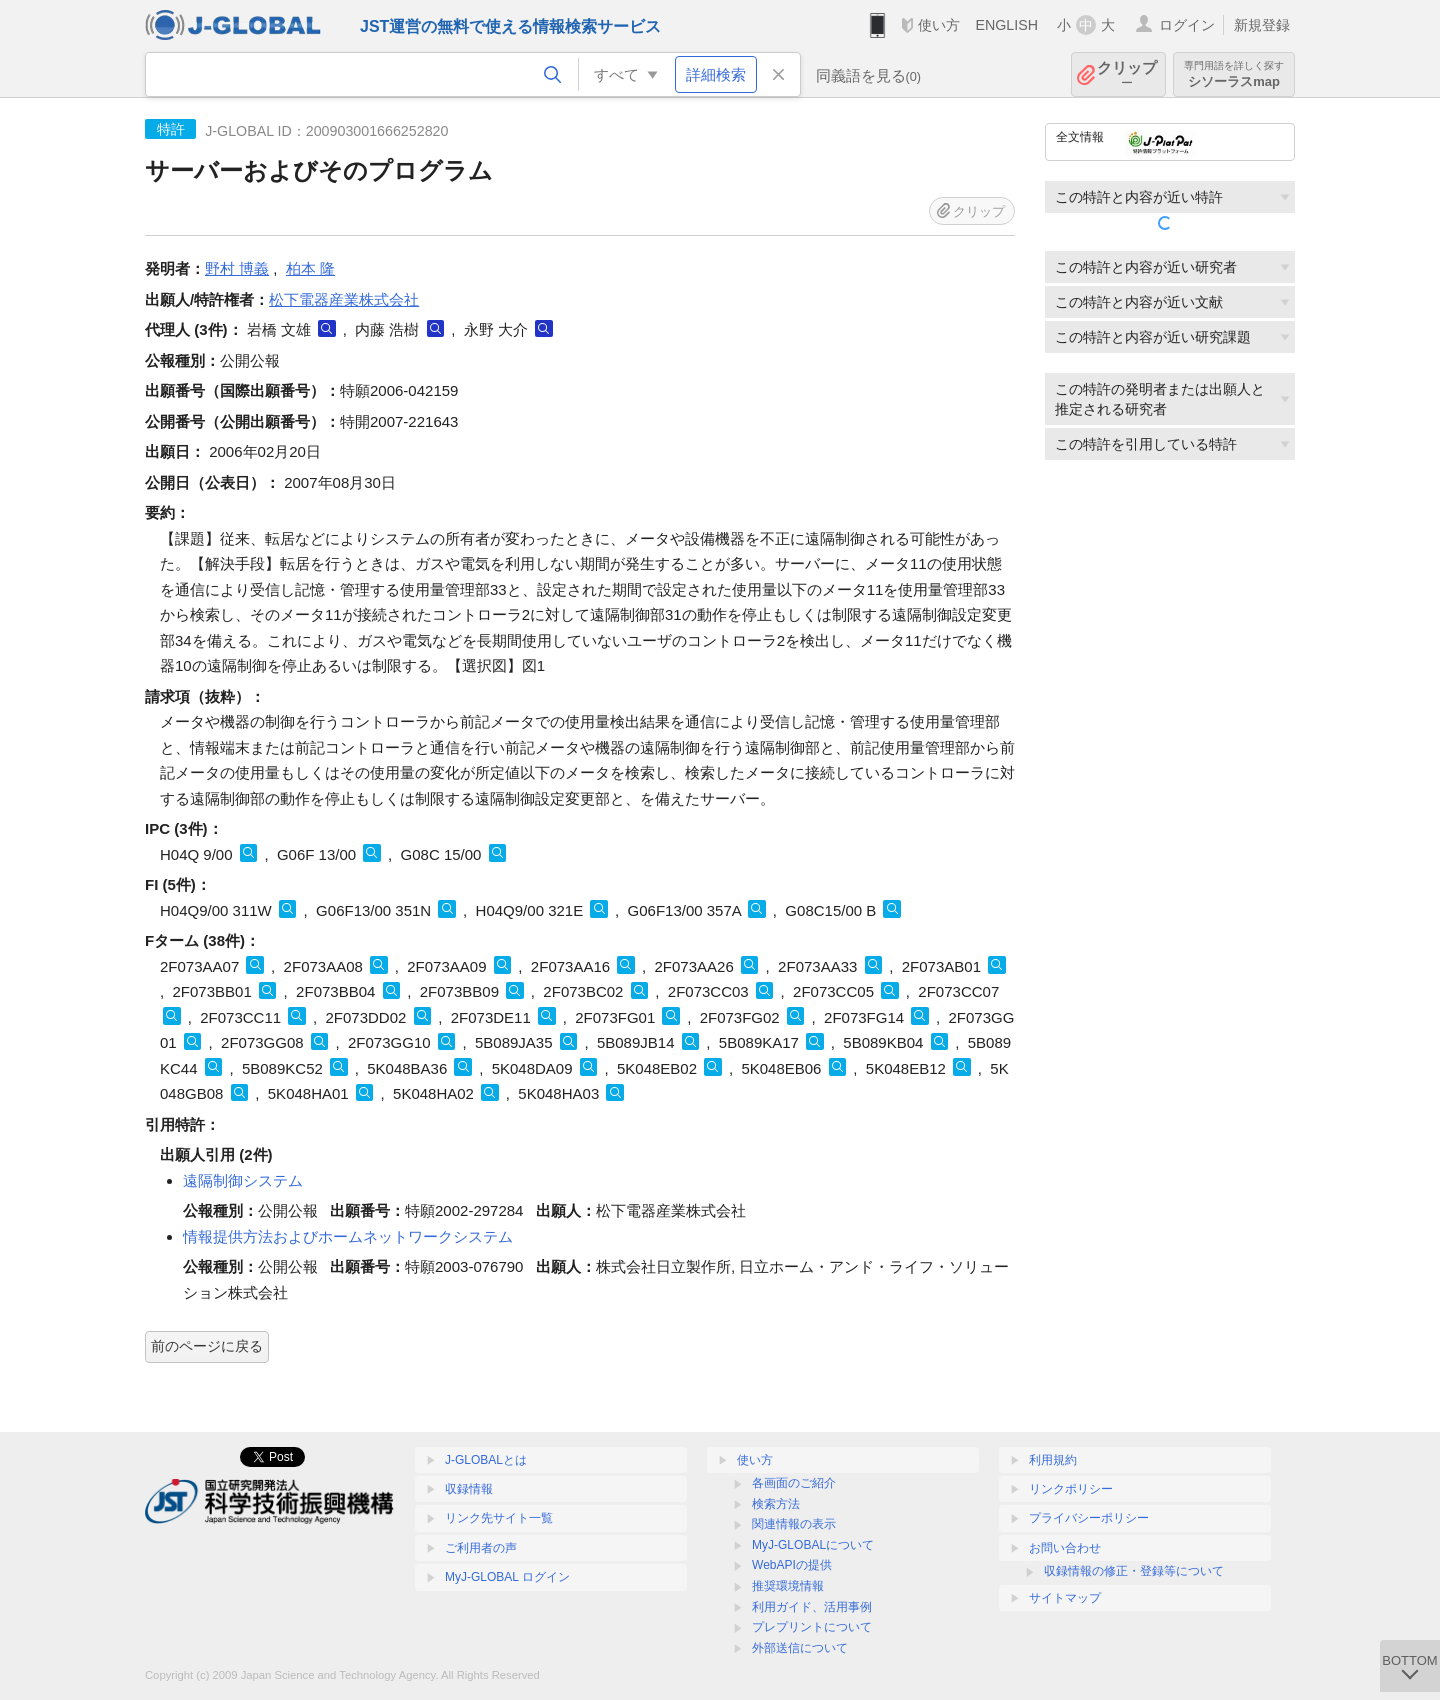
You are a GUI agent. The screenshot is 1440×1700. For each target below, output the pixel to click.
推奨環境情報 (788, 1586)
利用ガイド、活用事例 (812, 1607)
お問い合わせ (1065, 1548)
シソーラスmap (1234, 74)
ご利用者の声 (481, 1548)
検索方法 (776, 1504)
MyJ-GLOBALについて (813, 1545)
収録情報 (469, 1489)
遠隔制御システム (243, 1180)
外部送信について (800, 1648)
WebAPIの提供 (792, 1565)
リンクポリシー (1071, 1489)
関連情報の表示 (794, 1524)
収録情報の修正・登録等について (1134, 1571)
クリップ (1127, 74)
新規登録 (1262, 25)
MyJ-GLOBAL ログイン (507, 1577)
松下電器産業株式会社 (344, 299)
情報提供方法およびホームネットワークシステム (348, 1236)
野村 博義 (237, 268)
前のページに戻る (207, 1346)
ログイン (1187, 25)
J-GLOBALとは (486, 1460)
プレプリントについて (812, 1627)
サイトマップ (1065, 1598)
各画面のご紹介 (794, 1483)
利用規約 (1053, 1460)
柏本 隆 (310, 268)
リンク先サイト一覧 (499, 1518)
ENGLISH (1006, 25)
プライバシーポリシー (1089, 1518)
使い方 (939, 25)
